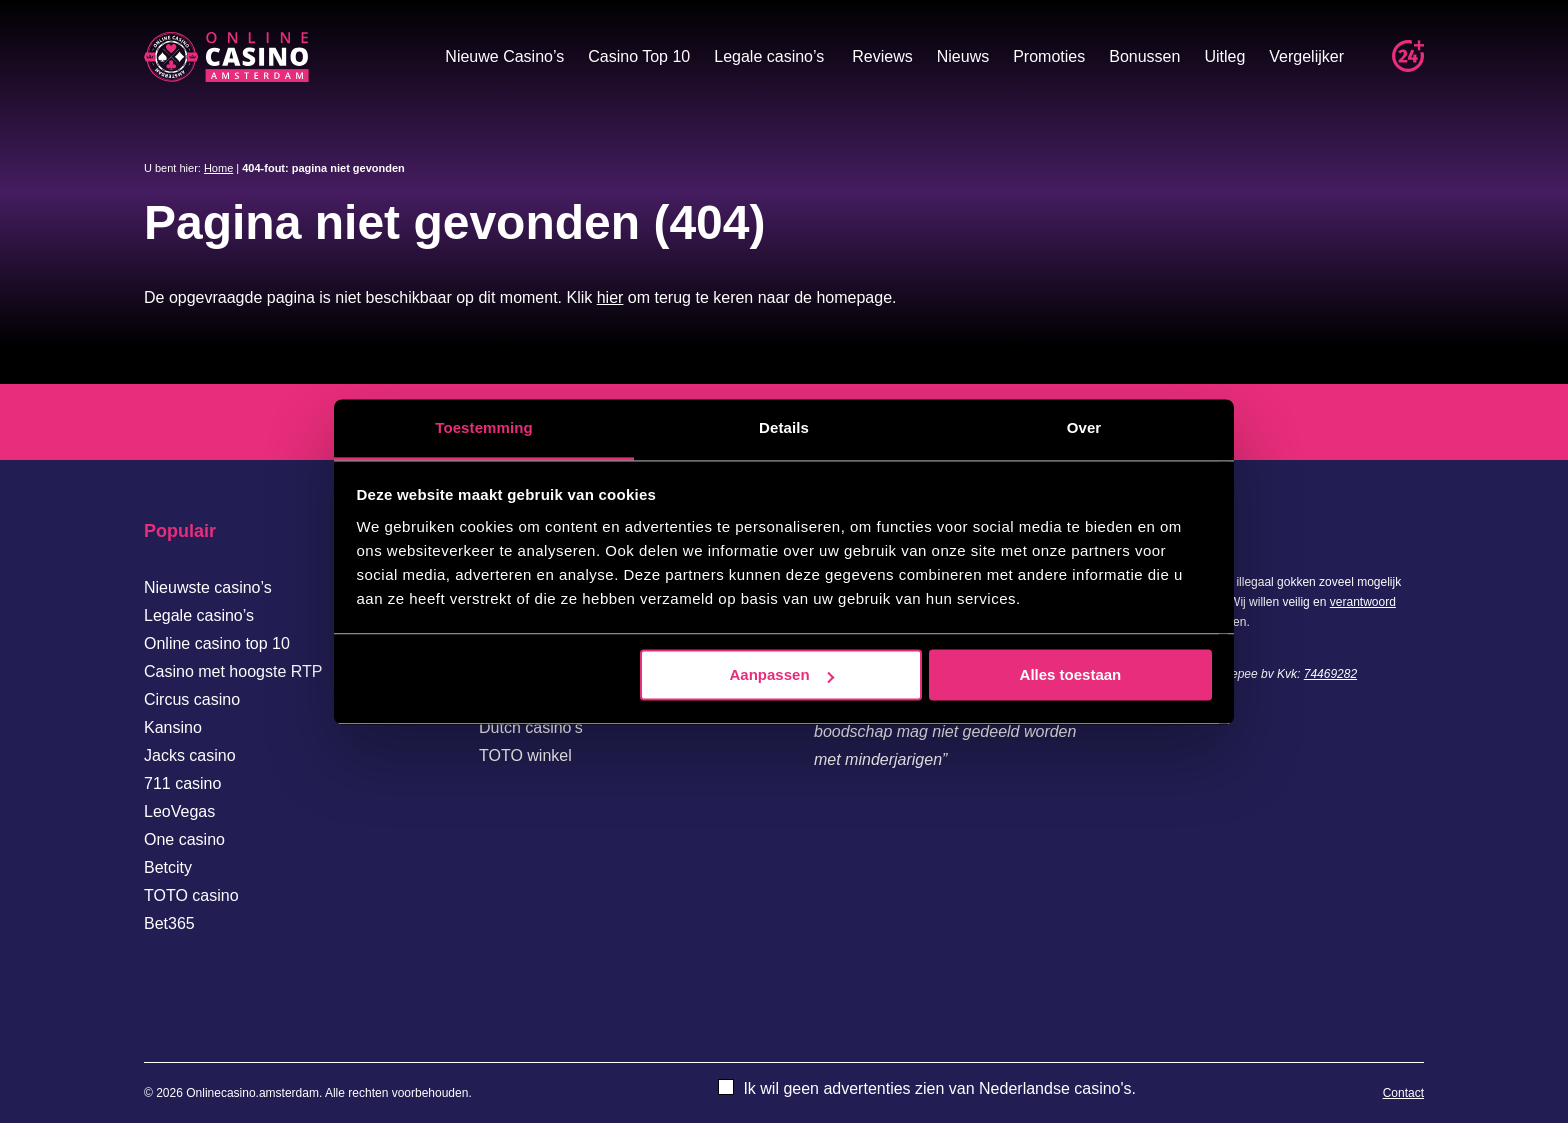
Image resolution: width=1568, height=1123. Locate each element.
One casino (184, 839)
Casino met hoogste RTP (233, 671)
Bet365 (169, 923)
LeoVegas (179, 811)
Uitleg (1224, 56)
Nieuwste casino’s (208, 587)
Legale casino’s (769, 56)
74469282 (1330, 674)
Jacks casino (190, 755)
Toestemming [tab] (484, 427)
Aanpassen (782, 674)
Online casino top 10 (217, 643)
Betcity (168, 867)
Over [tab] (1084, 427)
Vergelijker (1306, 56)
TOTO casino (191, 895)
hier (610, 297)
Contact (1403, 1093)
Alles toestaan (1071, 674)
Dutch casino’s (531, 727)
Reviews (882, 56)
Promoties (1049, 56)
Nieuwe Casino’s (504, 56)
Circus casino (192, 699)
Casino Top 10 (639, 56)
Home (218, 168)
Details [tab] (784, 427)
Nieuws (963, 56)
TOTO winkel (525, 755)
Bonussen (1144, 56)
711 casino (182, 783)
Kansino (173, 727)
